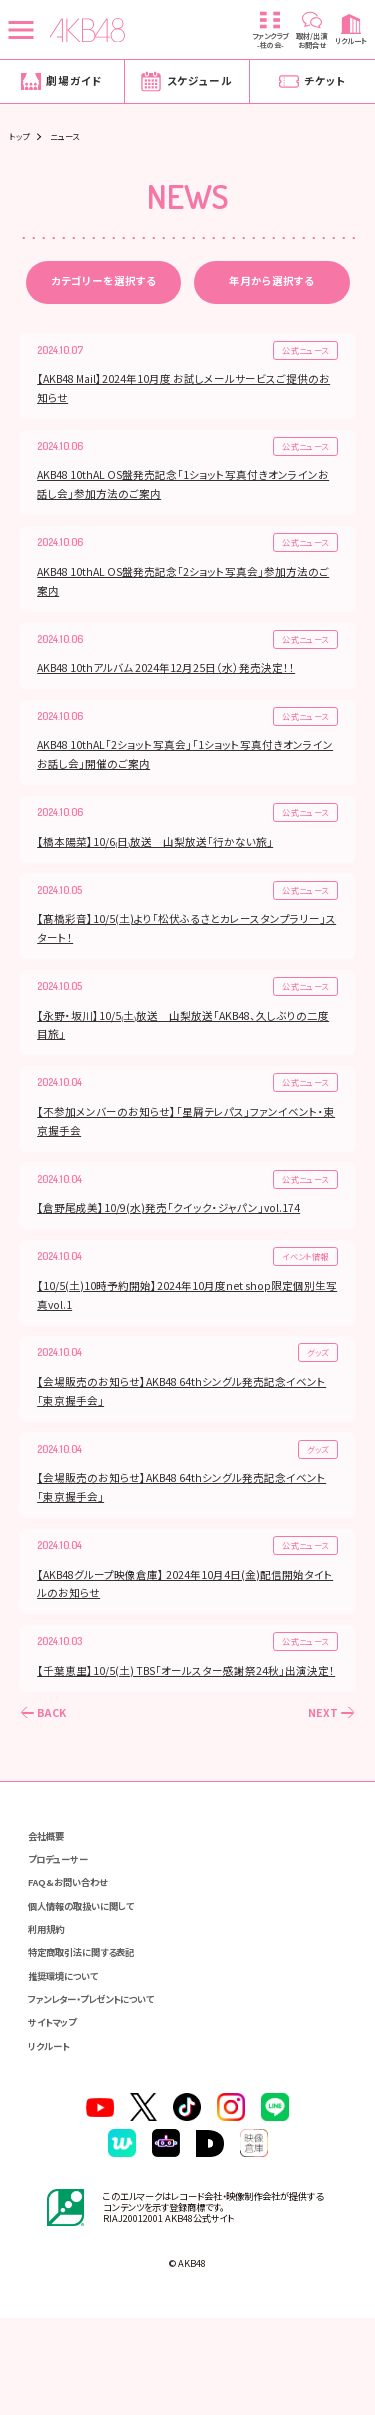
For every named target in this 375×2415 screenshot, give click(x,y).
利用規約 (52, 2004)
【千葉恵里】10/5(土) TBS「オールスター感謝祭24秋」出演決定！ (180, 1722)
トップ (19, 136)
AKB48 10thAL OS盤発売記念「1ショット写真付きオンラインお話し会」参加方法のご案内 (186, 492)
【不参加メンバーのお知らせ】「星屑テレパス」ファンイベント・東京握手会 (183, 1147)
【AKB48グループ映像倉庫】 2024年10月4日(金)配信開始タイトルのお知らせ (183, 1623)
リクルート (55, 2135)
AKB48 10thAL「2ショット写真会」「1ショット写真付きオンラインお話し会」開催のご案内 (183, 770)
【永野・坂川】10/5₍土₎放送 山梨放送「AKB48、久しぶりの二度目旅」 (186, 1048)
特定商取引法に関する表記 (95, 2030)
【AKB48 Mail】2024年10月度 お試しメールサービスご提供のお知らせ (186, 393)
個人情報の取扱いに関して (94, 1977)
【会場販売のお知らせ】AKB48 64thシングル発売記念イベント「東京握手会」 (184, 1425)
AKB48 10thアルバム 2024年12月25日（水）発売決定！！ (169, 680)
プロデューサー (66, 1925)
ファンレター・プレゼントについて (109, 2083)
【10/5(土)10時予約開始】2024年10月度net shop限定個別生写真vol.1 (184, 1326)
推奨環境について (73, 2056)
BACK (54, 1774)
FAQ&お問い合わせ (77, 1951)
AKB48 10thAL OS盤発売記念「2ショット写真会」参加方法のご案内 (186, 591)
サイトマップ (59, 2109)
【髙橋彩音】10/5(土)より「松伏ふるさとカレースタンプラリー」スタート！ (184, 949)
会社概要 (52, 1898)
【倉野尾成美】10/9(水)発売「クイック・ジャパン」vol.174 (171, 1236)
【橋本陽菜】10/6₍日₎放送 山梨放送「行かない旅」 (158, 859)
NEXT (320, 1774)
